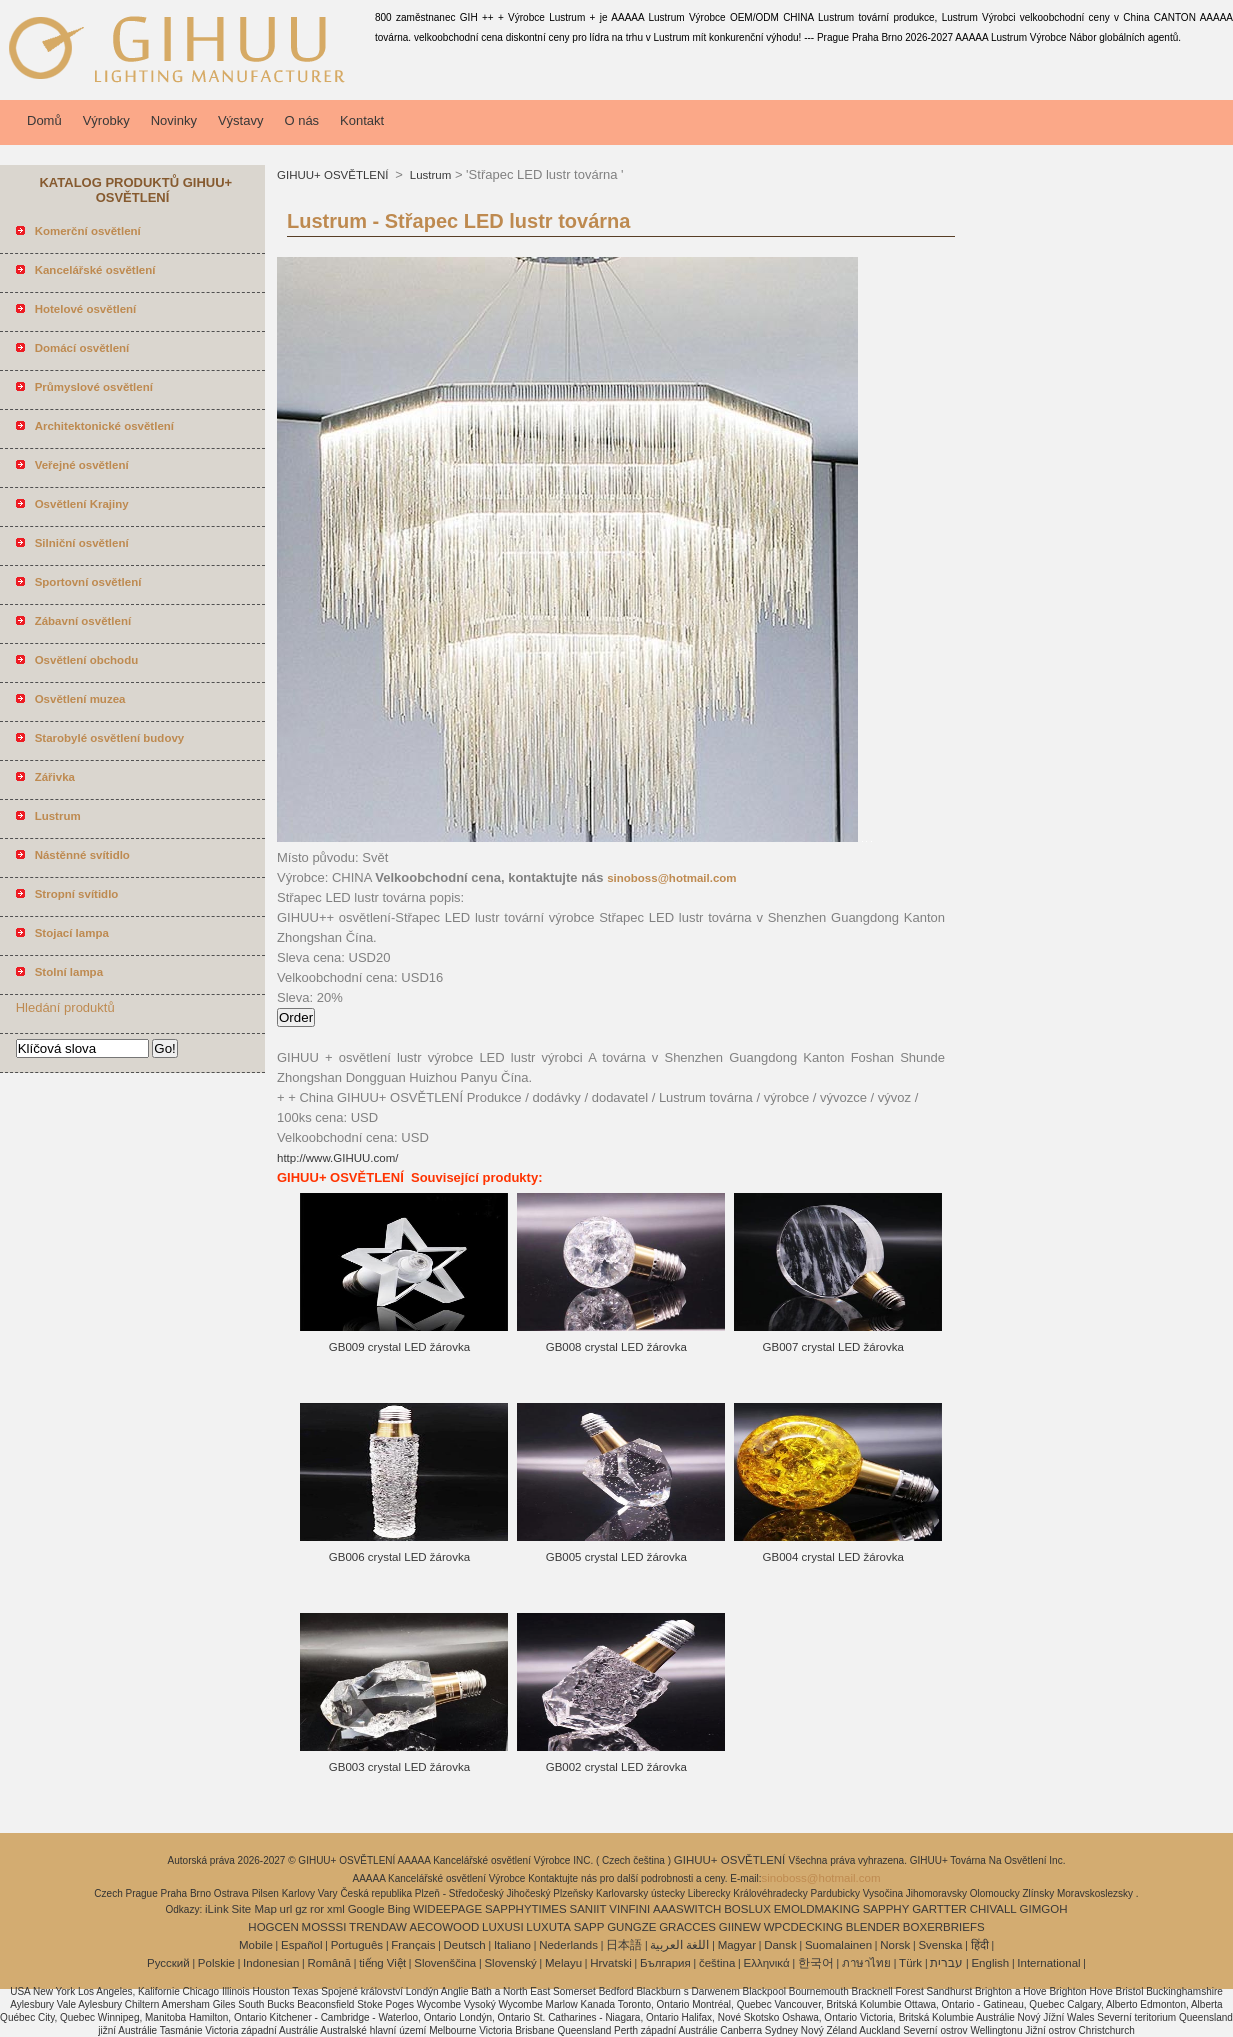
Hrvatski (611, 1963)
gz (301, 1909)
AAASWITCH (687, 1909)
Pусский (168, 1963)
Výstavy (241, 120)
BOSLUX (747, 1909)
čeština (717, 1963)
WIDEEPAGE (447, 1909)
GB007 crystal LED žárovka (833, 1347)
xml (336, 1909)
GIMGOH (1044, 1909)
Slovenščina (445, 1963)
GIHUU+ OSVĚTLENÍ (334, 175)
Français (413, 1945)
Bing (399, 1909)
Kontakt (362, 120)
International (1048, 1963)
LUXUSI (503, 1927)
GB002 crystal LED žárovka (616, 1767)
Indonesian (271, 1963)
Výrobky (106, 120)
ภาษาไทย (866, 1963)
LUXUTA (548, 1927)
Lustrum (429, 175)
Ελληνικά (767, 1963)
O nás (301, 120)
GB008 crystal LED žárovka (616, 1347)
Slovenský (510, 1963)
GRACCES (687, 1927)
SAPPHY (886, 1909)
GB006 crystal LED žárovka (399, 1557)
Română (329, 1963)
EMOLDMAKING (817, 1909)
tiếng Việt (382, 1963)
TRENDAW (378, 1927)
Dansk (780, 1945)
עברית (946, 1963)
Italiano (512, 1945)
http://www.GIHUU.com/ (337, 1158)
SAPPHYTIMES (526, 1909)
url (286, 1909)
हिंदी (980, 1945)
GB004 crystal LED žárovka (833, 1557)
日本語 (624, 1945)
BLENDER (873, 1927)
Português (357, 1945)
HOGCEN (273, 1927)
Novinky (174, 120)
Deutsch (465, 1945)
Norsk (895, 1945)
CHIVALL (993, 1909)
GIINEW (740, 1927)
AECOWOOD (445, 1927)
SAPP (589, 1927)
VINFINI (629, 1909)
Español (302, 1945)
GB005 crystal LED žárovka (616, 1557)
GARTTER (939, 1909)
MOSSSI (324, 1927)
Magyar (737, 1945)
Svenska (940, 1945)
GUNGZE (631, 1927)
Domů (44, 120)
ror (317, 1909)
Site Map (253, 1909)
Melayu (563, 1963)
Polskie (216, 1963)
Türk (910, 1963)
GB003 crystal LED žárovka (399, 1767)
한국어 (816, 1963)
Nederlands (568, 1945)
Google (366, 1909)
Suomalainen (838, 1945)
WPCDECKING (803, 1927)
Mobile (256, 1945)
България (665, 1963)
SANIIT (588, 1909)
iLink (217, 1909)
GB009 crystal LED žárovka (399, 1347)
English (990, 1963)
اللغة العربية (679, 1945)
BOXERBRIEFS (944, 1927)
